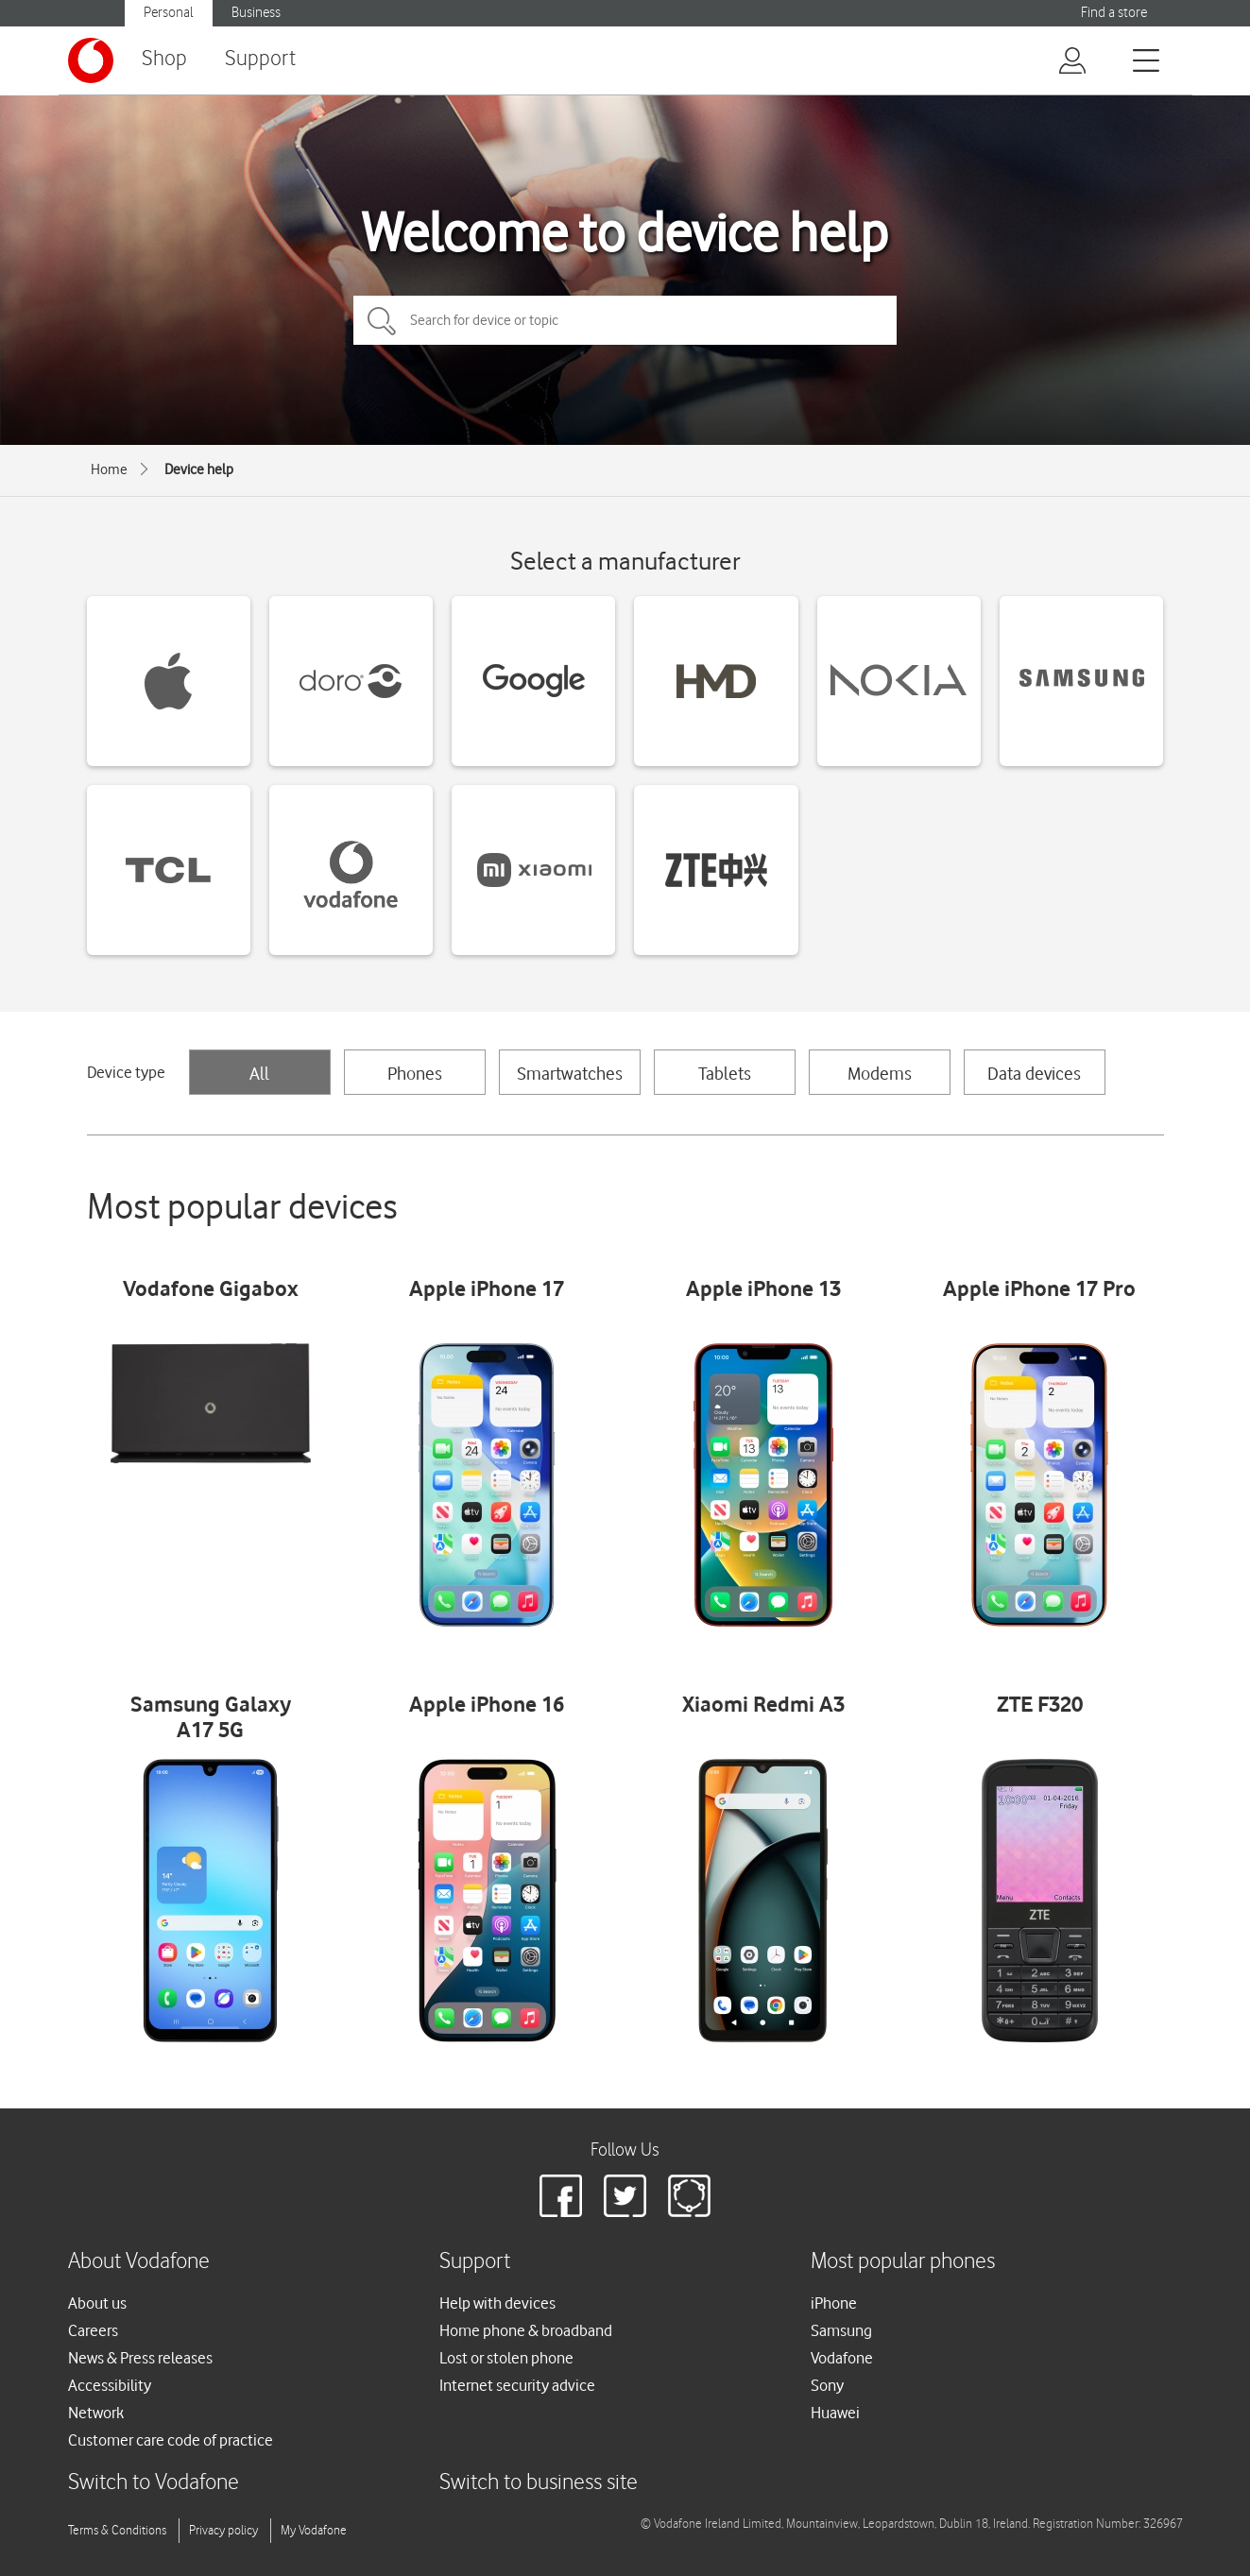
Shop (164, 59)
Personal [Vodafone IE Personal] (169, 13)
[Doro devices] (351, 681)
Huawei (835, 2412)
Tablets (724, 1073)
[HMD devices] (715, 681)
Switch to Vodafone (153, 2483)
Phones (414, 1073)
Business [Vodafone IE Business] (256, 13)
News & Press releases (140, 2357)
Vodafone (842, 2357)
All (259, 1073)
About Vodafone (139, 2262)
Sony (827, 2385)
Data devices (1034, 1073)
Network (96, 2412)
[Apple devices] (168, 681)
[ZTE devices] (715, 870)
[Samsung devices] (1081, 681)
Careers (93, 2330)
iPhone (834, 2303)
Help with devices (497, 2303)
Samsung (841, 2330)
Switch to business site (538, 2483)
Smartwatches (570, 1073)
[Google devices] (533, 681)
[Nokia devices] (899, 681)
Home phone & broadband (525, 2330)
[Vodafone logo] (90, 60)
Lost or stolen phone (506, 2357)
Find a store (1114, 13)
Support (260, 59)
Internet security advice (517, 2385)
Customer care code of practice (170, 2440)
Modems (880, 1073)
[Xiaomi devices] (533, 870)
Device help (198, 469)
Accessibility (109, 2385)
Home (109, 469)
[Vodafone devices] (351, 870)
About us (97, 2303)
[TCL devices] (168, 870)
